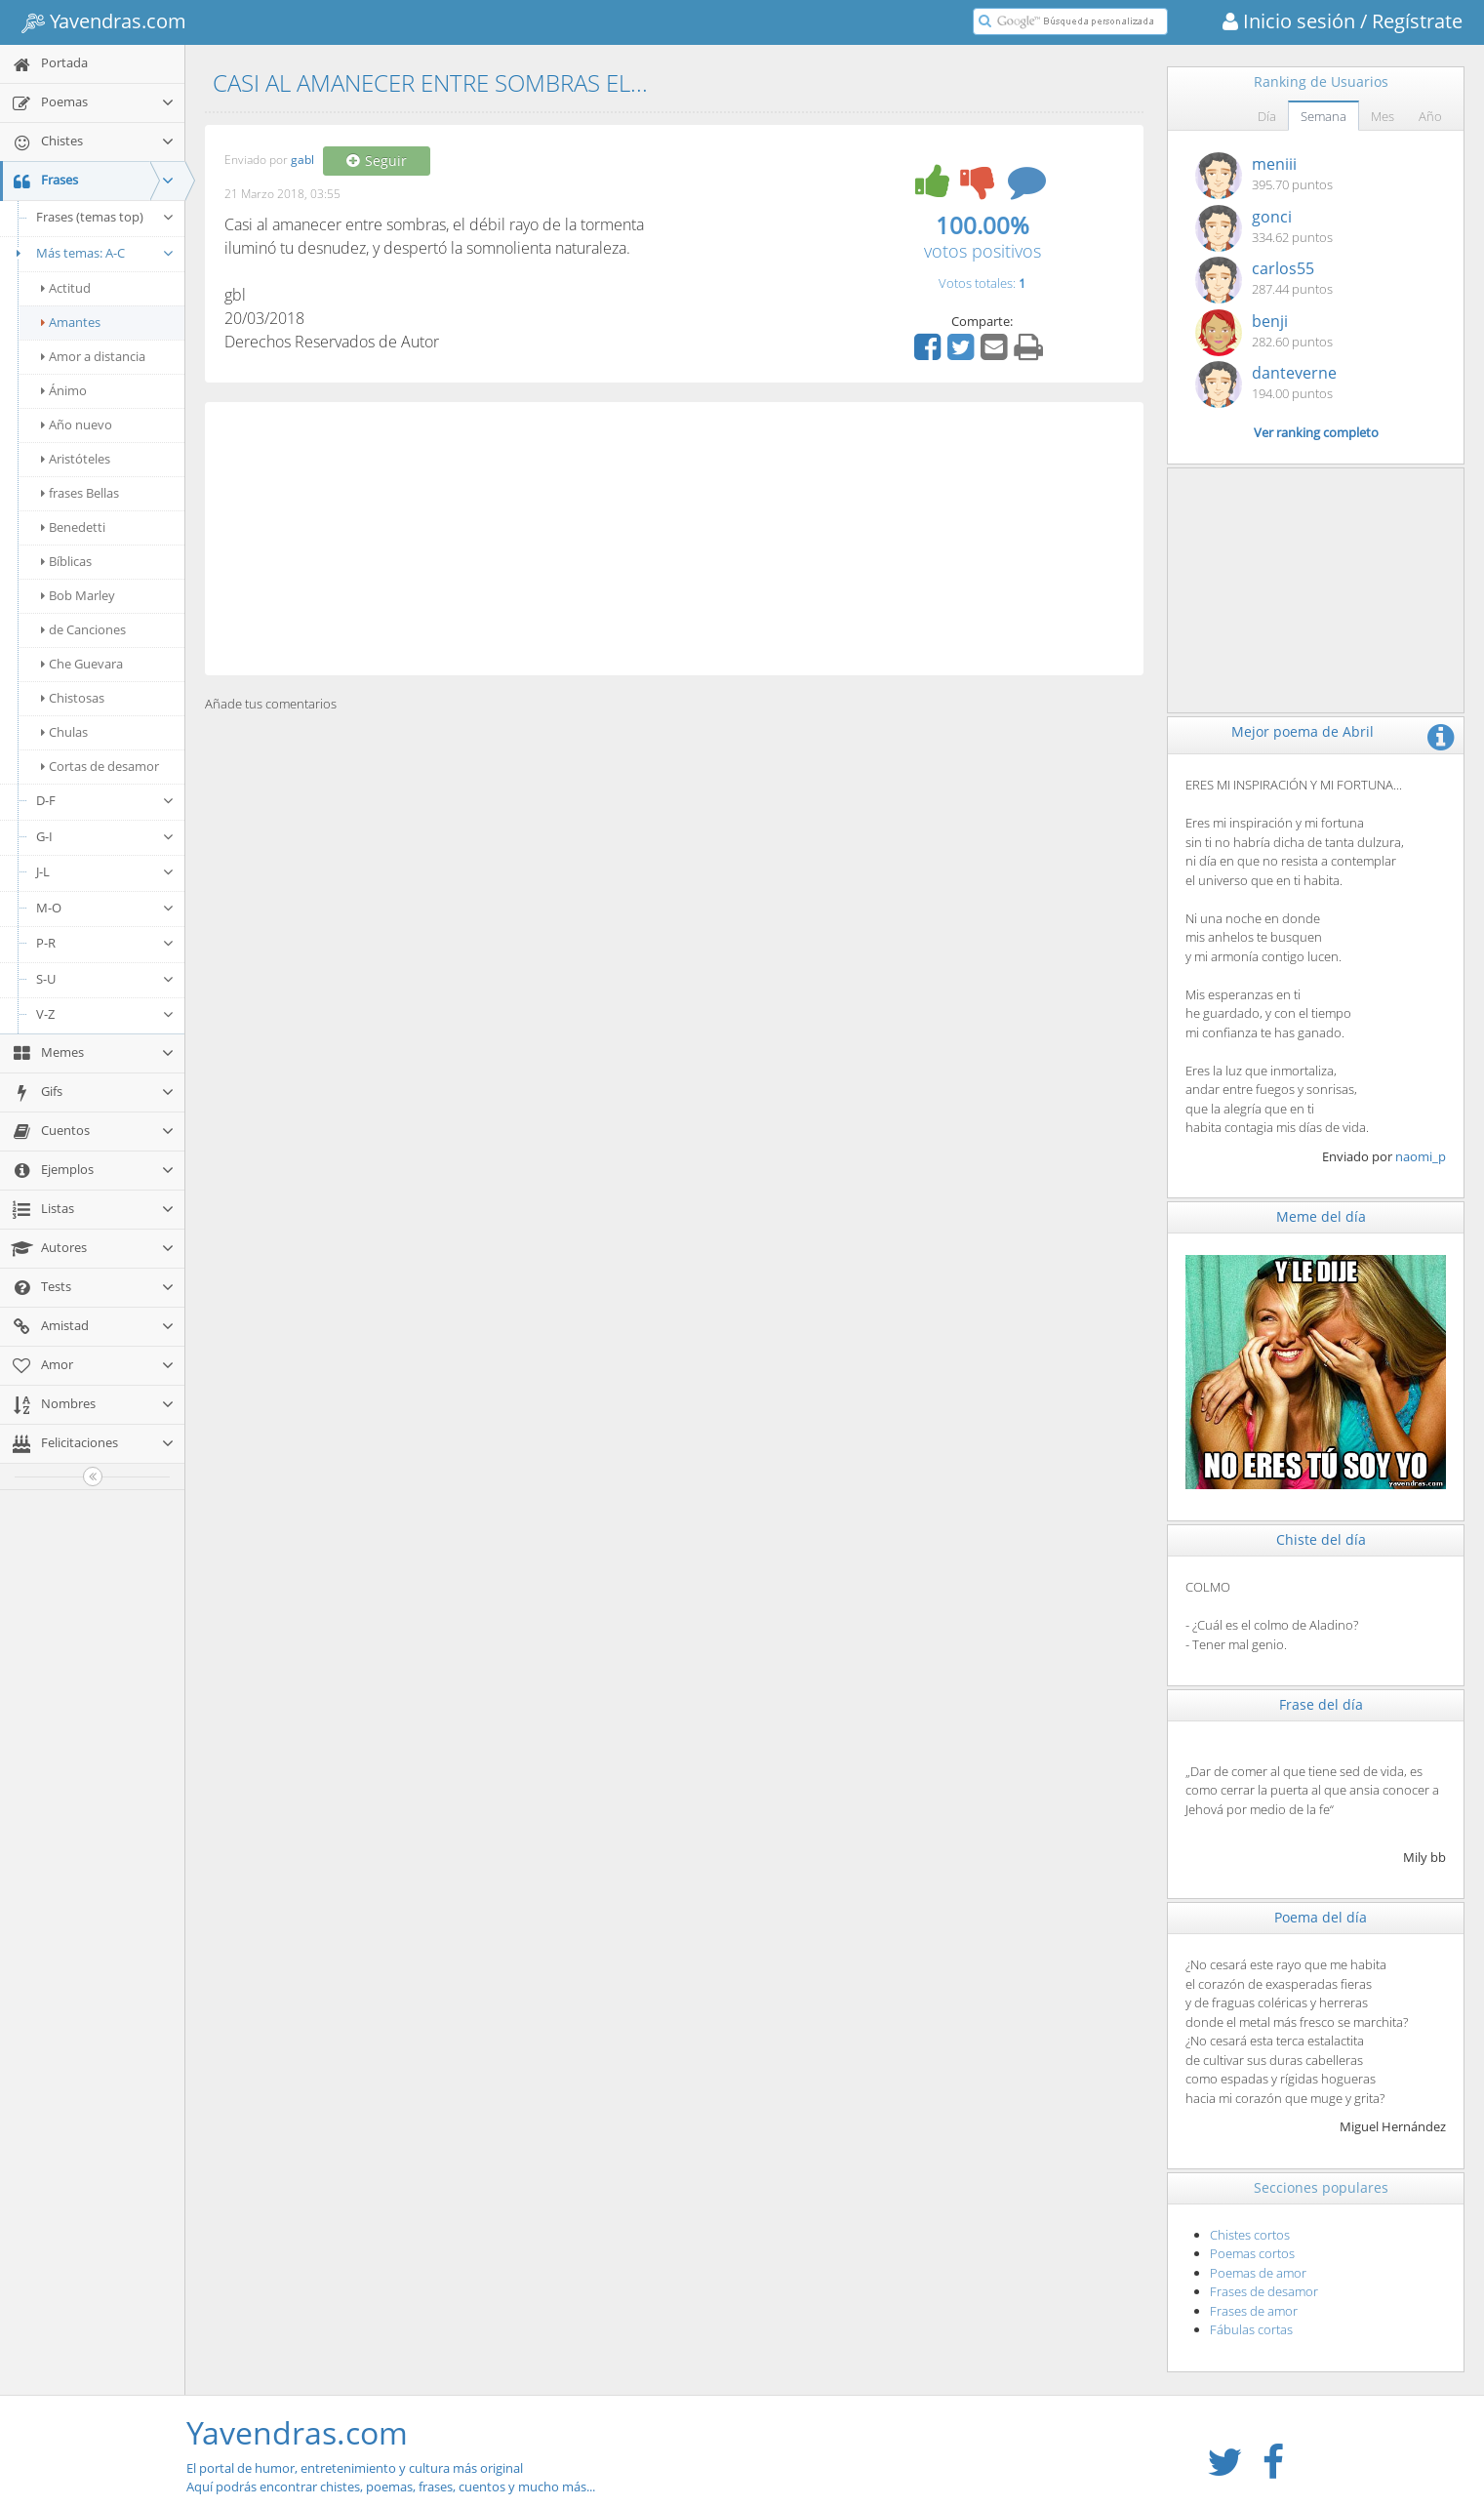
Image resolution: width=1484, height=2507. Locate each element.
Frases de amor (1254, 2311)
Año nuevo (76, 424)
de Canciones (83, 629)
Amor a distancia (93, 356)
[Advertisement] (674, 538)
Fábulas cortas (1251, 2329)
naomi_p (1420, 1156)
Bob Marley (78, 595)
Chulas (64, 732)
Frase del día (1321, 1704)
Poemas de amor (1258, 2273)
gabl (302, 160)
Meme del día (1321, 1216)
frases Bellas (80, 493)
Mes (1382, 116)
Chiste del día (1321, 1539)
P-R (105, 942)
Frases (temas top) (105, 216)
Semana (1323, 116)
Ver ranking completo (1316, 432)
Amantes (70, 322)
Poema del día (1320, 1917)
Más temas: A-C (92, 253)
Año (1430, 116)
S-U (105, 979)
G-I (105, 836)
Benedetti (73, 527)
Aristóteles (75, 458)
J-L (105, 871)
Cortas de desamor (100, 766)
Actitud (66, 288)
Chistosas (72, 698)
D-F (105, 800)
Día (1267, 116)
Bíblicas (66, 561)
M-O (105, 907)
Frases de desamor (1264, 2291)
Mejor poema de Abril (1302, 731)
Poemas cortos (1252, 2253)
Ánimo (64, 390)
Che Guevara (82, 663)
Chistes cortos (1250, 2235)
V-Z (105, 1014)
